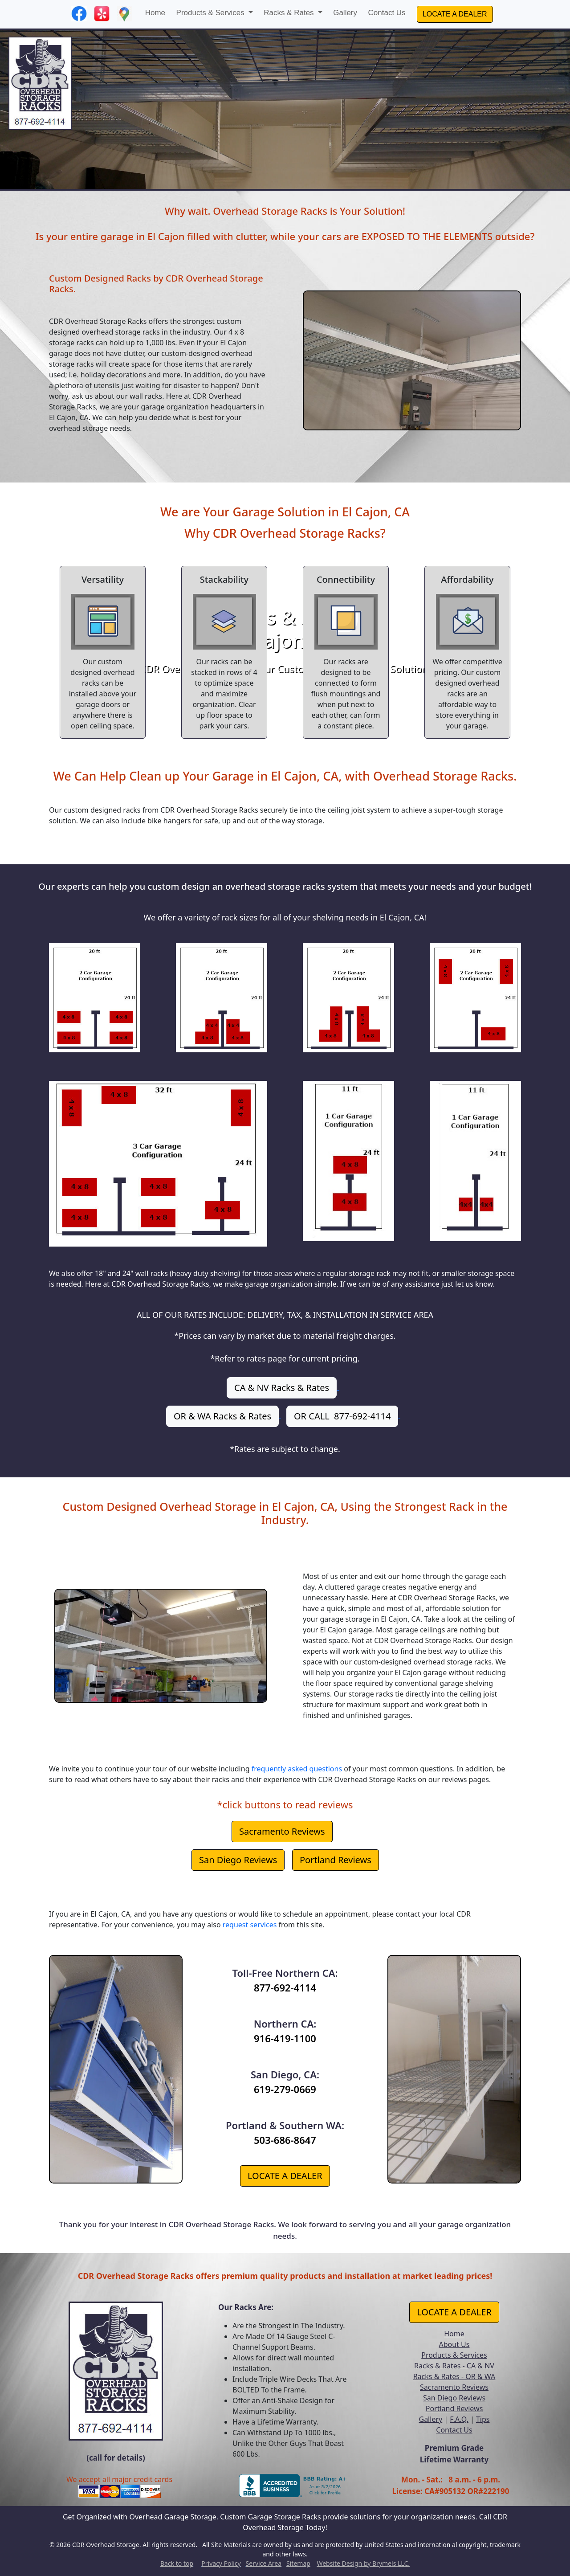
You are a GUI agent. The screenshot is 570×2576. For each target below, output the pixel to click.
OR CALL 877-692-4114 (342, 1416)
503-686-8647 (285, 2140)
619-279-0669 (285, 2089)
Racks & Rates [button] (290, 12)
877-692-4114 (285, 1987)
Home (155, 12)
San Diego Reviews (238, 1860)
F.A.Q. (459, 2419)
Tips (483, 2419)
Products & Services (454, 2355)
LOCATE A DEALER (455, 14)
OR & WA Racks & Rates (222, 1416)
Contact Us (387, 12)
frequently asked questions (297, 1769)
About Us (454, 2344)
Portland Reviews (335, 1860)
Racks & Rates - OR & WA (454, 2376)
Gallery (345, 12)
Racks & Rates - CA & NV (454, 2366)
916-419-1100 (285, 2038)
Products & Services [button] (211, 12)
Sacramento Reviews (282, 1831)
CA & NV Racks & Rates (281, 1388)
